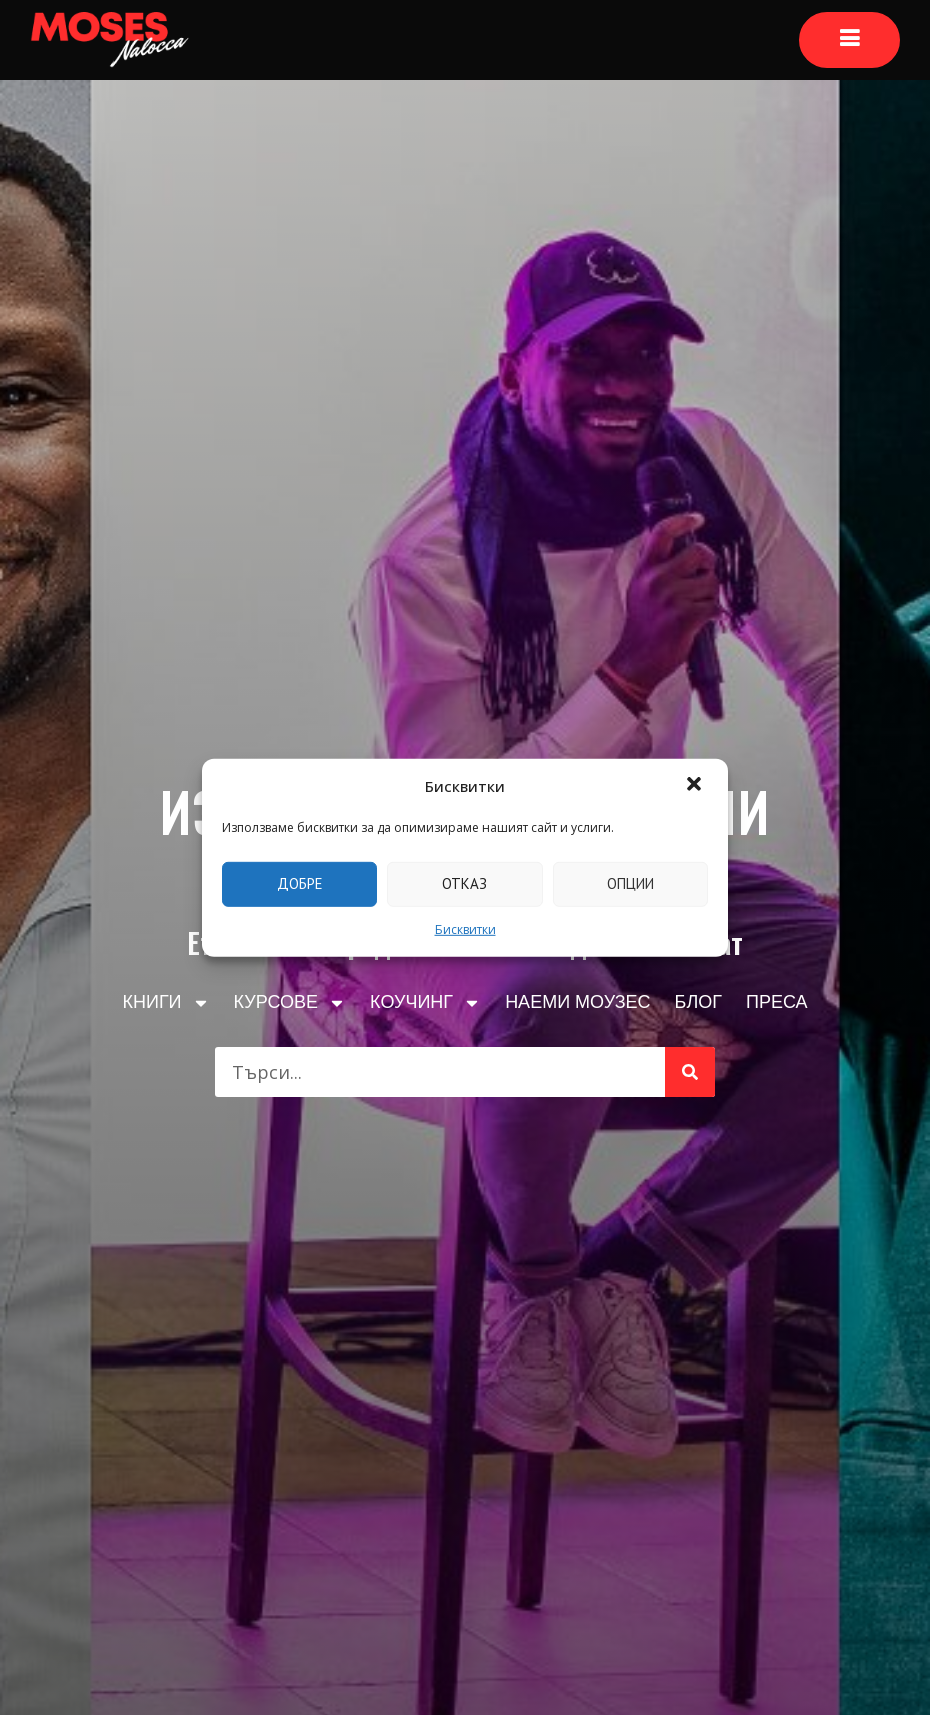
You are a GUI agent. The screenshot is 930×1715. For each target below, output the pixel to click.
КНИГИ (165, 1003)
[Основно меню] (849, 40)
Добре (300, 883)
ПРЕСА (777, 1002)
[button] (696, 786)
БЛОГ (698, 1002)
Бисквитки (465, 929)
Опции (630, 883)
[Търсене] (690, 1072)
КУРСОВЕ (290, 1003)
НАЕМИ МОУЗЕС (577, 1002)
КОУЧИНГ (425, 1003)
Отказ (464, 883)
